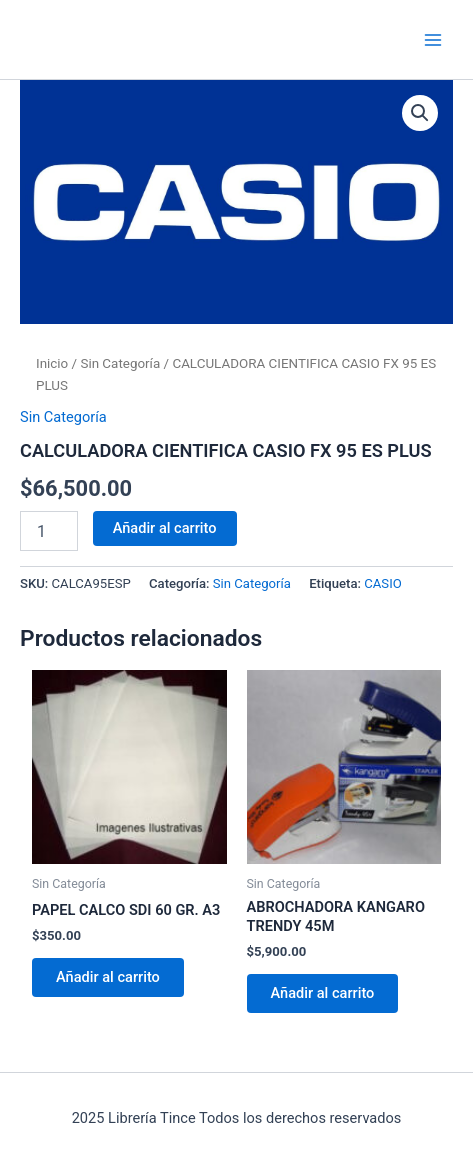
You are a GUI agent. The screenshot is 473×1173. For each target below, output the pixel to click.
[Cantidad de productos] (49, 531)
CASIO (383, 583)
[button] (420, 113)
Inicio (52, 363)
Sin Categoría (120, 363)
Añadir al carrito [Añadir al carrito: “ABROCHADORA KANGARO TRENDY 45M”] (323, 993)
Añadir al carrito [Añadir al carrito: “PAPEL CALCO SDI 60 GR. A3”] (108, 977)
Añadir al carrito (165, 528)
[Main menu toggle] (433, 39)
